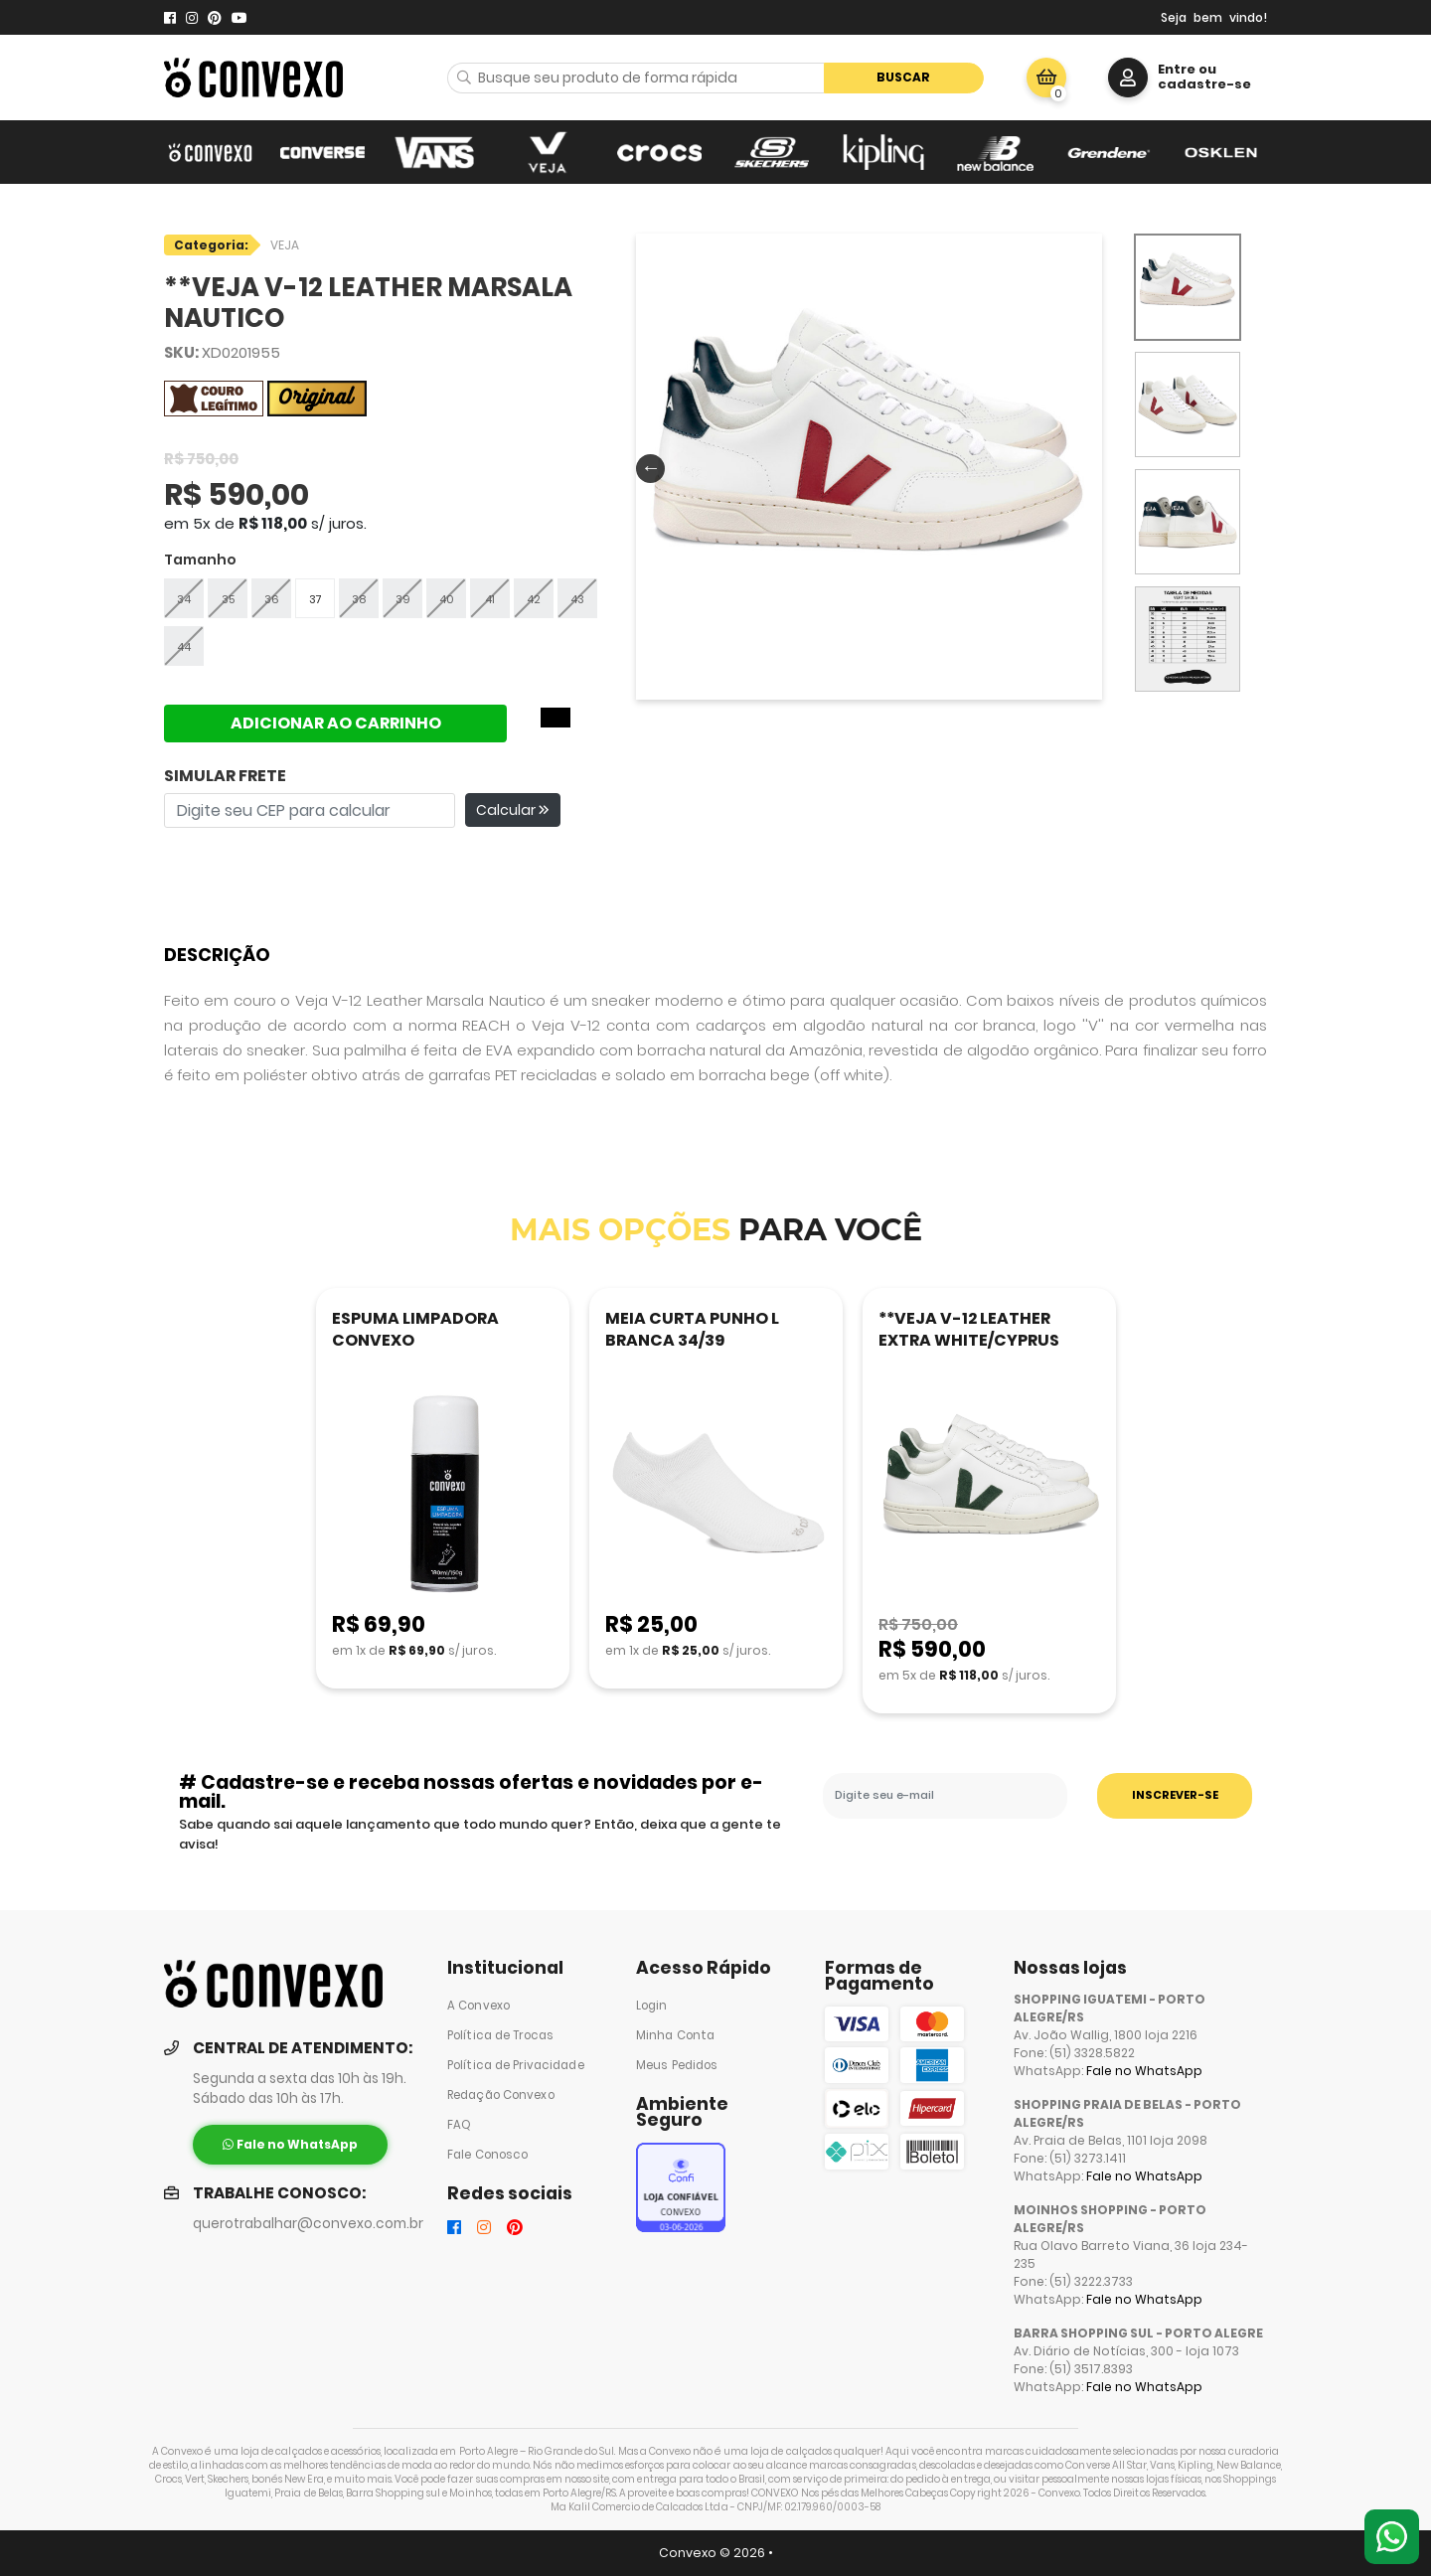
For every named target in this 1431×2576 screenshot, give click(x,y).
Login (652, 2005)
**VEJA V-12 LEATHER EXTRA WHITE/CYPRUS (968, 1329)
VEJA (284, 245)
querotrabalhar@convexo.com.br (308, 2223)
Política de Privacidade (515, 2065)
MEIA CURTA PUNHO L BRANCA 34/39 (692, 1329)
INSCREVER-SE (1175, 1795)
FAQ (459, 2125)
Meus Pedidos (676, 2065)
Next (1084, 467)
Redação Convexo (501, 2095)
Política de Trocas (500, 2035)
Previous (646, 467)
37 (315, 599)
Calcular (513, 810)
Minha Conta (675, 2035)
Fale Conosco (487, 2155)
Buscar (903, 77)
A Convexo (478, 2005)
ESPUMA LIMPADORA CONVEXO (415, 1329)
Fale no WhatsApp (1144, 2070)
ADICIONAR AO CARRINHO (336, 723)
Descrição (217, 954)
